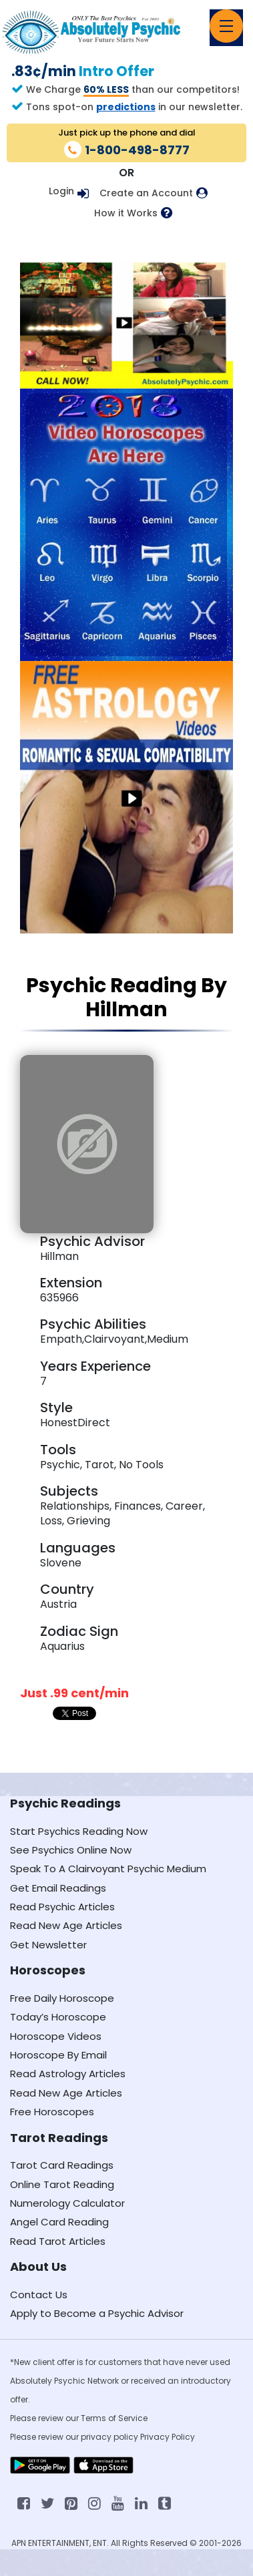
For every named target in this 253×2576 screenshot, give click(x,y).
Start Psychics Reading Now (79, 1831)
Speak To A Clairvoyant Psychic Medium (108, 1869)
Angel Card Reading (59, 2222)
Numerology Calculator (67, 2203)
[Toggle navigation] (226, 26)
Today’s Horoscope (58, 2017)
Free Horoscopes (52, 2112)
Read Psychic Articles (62, 1907)
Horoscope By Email (58, 2055)
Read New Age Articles (66, 1925)
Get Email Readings (58, 1888)
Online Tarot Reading (62, 2184)
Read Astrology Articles (67, 2074)
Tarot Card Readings (61, 2165)
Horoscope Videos (55, 2036)
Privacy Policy (167, 2436)
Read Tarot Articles (57, 2241)
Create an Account (146, 193)
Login (61, 191)
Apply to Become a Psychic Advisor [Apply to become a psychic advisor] (97, 2313)
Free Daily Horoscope (62, 1998)
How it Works (126, 213)
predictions (126, 107)
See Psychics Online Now (71, 1850)
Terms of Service (114, 2418)
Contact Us (38, 2295)
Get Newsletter (48, 1945)
